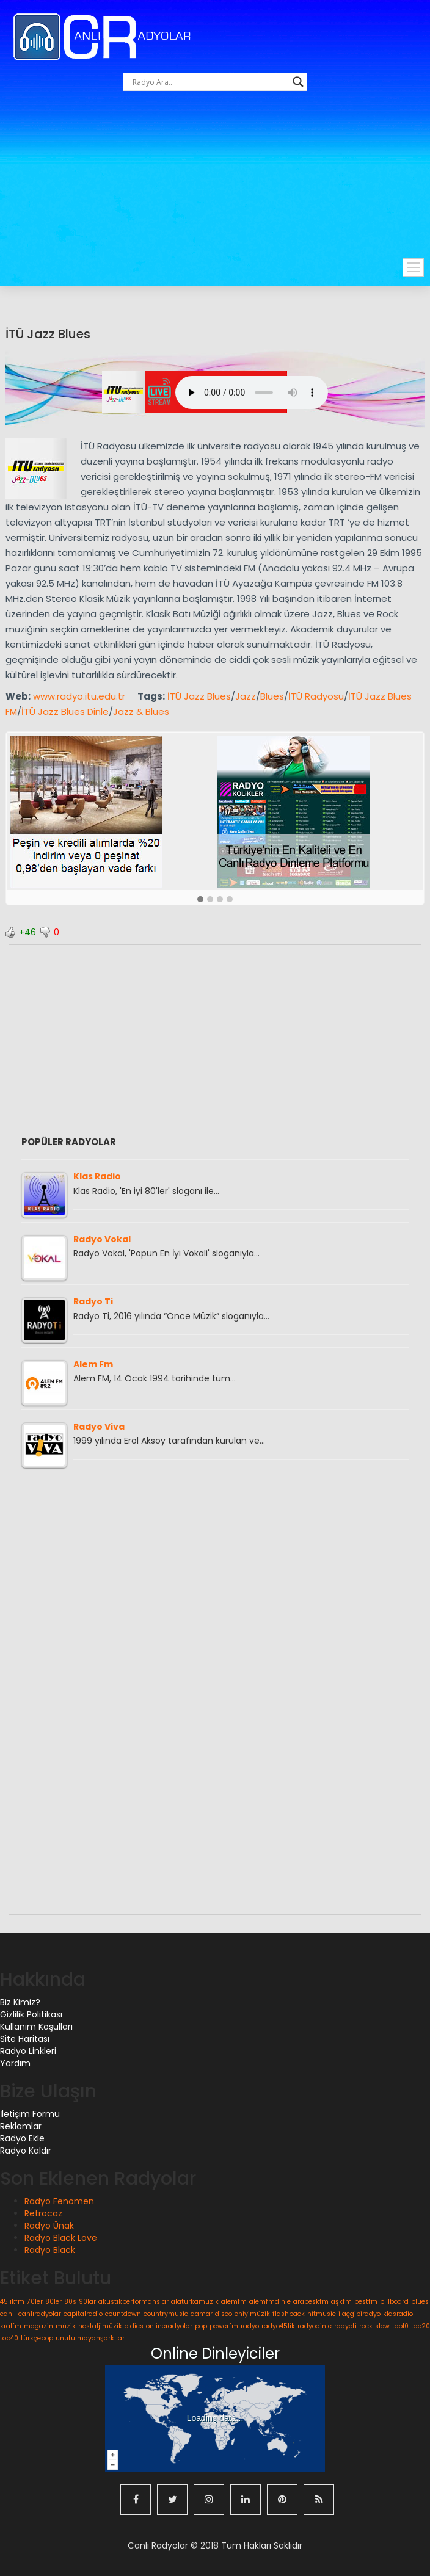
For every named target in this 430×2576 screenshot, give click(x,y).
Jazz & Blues (141, 711)
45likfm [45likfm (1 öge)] (12, 2301)
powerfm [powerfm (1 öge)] (224, 2326)
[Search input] (209, 81)
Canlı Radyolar (158, 2545)
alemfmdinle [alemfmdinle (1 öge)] (270, 2301)
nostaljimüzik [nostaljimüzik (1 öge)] (100, 2326)
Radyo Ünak (49, 2226)
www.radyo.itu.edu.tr (79, 696)
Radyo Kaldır (25, 2150)
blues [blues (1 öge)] (420, 2301)
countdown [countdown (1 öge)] (123, 2313)
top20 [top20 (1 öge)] (420, 2326)
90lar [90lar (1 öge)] (87, 2301)
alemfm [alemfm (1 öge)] (234, 2301)
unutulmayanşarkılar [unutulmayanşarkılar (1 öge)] (90, 2338)
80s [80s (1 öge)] (70, 2301)
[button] (200, 899)
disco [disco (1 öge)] (223, 2313)
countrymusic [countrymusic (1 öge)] (166, 2313)
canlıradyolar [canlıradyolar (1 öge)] (39, 2313)
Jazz (245, 696)
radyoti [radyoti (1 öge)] (345, 2326)
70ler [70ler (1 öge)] (35, 2301)
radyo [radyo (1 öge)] (250, 2326)
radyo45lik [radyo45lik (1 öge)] (278, 2326)
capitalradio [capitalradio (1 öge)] (83, 2313)
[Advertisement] (221, 188)
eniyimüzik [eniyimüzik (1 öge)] (252, 2313)
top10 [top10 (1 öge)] (400, 2326)
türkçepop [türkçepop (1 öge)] (37, 2338)
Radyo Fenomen (59, 2201)
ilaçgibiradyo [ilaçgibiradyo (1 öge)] (359, 2313)
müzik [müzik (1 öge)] (66, 2326)
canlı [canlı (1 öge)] (8, 2313)
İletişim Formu (30, 2114)
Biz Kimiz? (20, 2002)
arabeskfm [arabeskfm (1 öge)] (311, 2301)
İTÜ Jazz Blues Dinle (65, 711)
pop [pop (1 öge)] (201, 2326)
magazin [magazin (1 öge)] (38, 2326)
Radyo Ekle (22, 2138)
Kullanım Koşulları (36, 2027)
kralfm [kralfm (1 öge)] (10, 2326)
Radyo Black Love (60, 2238)
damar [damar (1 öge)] (202, 2313)
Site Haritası (24, 2039)
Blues (272, 696)
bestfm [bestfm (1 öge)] (365, 2301)
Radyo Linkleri (28, 2051)
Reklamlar (21, 2126)
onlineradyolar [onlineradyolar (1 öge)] (169, 2326)
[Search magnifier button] (298, 81)
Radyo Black (49, 2250)
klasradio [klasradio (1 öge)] (398, 2313)
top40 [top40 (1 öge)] (9, 2338)
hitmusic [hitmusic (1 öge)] (321, 2313)
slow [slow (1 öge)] (382, 2326)
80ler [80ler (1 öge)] (53, 2301)
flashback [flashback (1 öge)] (288, 2313)
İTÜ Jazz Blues (47, 333)
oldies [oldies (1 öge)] (134, 2326)
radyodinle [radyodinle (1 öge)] (314, 2326)
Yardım (15, 2063)
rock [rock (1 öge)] (366, 2326)
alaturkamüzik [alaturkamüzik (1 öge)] (195, 2301)
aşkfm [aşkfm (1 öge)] (341, 2301)
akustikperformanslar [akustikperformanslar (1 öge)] (133, 2301)
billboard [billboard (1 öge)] (394, 2301)
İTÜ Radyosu (316, 696)
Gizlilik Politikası (31, 2014)
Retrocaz (43, 2213)
